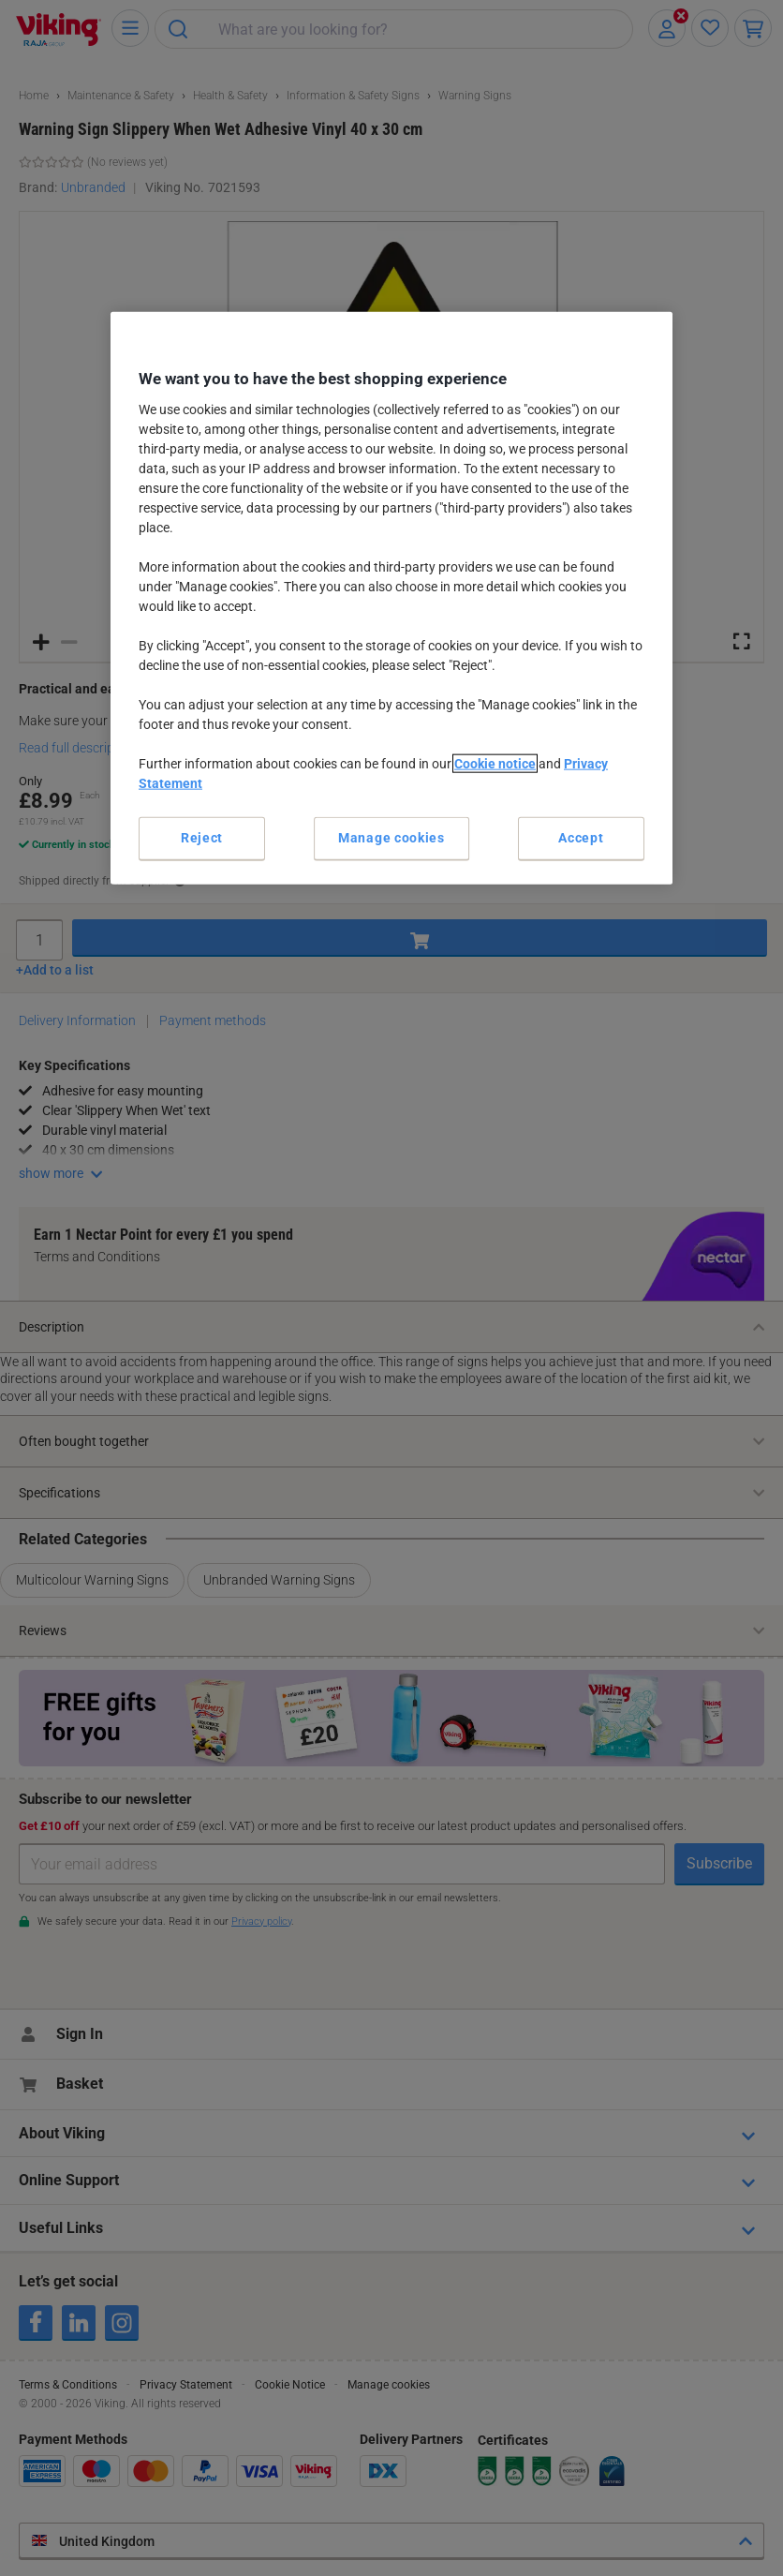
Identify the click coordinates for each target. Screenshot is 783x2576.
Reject (202, 837)
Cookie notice (495, 763)
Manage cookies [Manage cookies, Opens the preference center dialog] (391, 837)
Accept (580, 837)
